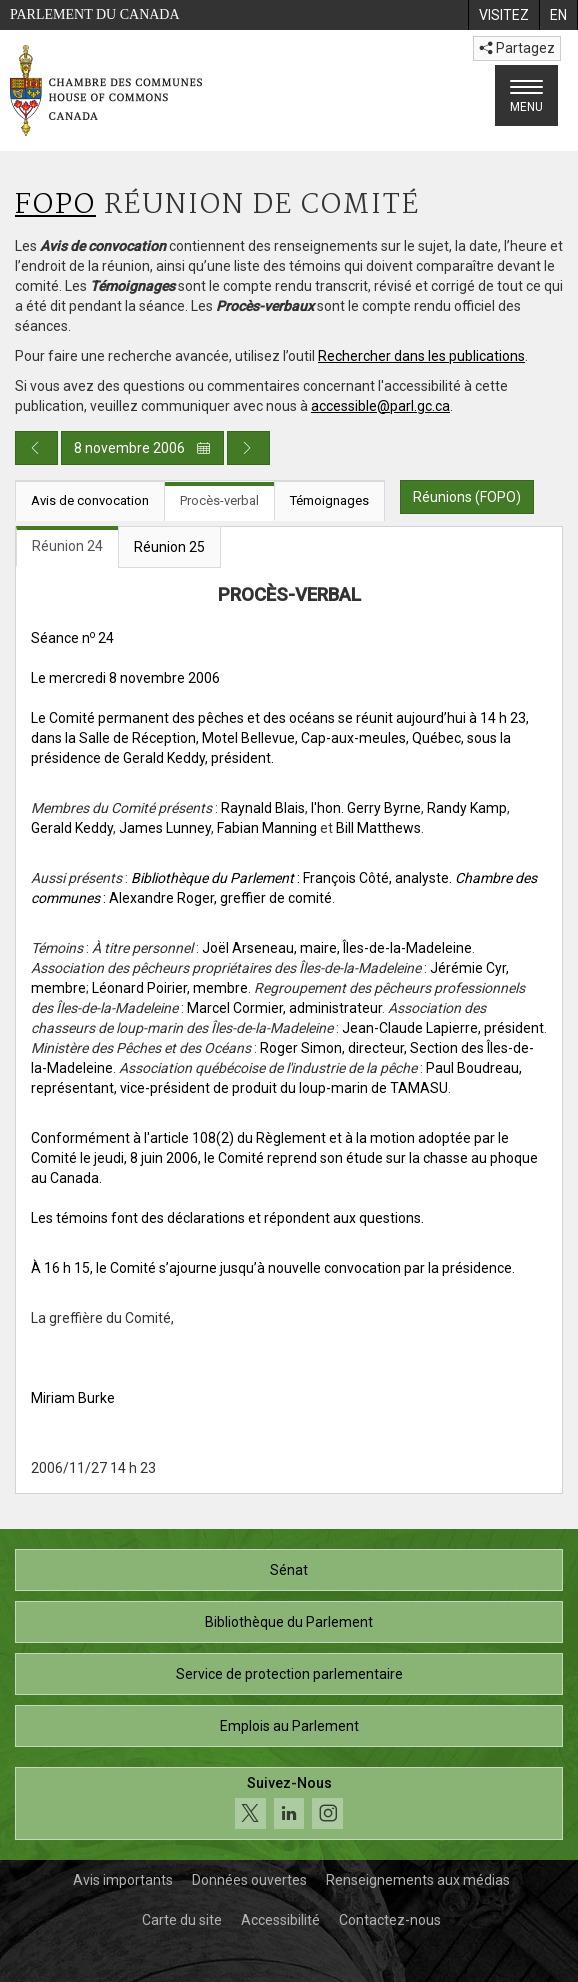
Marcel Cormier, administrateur (284, 1008)
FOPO (55, 205)
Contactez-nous (390, 1920)
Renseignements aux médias (418, 1880)
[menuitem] (503, 15)
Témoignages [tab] (329, 500)
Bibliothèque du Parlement (289, 1622)
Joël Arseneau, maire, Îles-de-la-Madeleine (337, 948)
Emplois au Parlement (289, 1726)
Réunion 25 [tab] (169, 547)
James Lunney (165, 828)
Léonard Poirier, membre (170, 988)
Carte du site (182, 1920)
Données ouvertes (249, 1880)
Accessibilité (280, 1920)
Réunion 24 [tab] (67, 546)
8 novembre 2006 (142, 448)
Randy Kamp (467, 808)
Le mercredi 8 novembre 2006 (125, 678)
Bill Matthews (378, 828)
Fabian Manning (267, 828)
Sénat (289, 1570)
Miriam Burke (73, 1398)
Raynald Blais (263, 808)
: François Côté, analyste (290, 878)
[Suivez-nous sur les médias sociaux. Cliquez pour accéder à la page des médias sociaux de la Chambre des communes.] (289, 1803)
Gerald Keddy (72, 828)
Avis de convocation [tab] (90, 500)
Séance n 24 (72, 638)
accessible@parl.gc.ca (380, 406)
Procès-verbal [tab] (219, 500)
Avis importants (123, 1880)
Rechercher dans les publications (421, 356)
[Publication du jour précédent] (36, 448)
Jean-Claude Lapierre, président (443, 1028)
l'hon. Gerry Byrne (366, 808)
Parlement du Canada (95, 14)
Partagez (517, 48)
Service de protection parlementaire (289, 1674)
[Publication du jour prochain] (248, 448)
